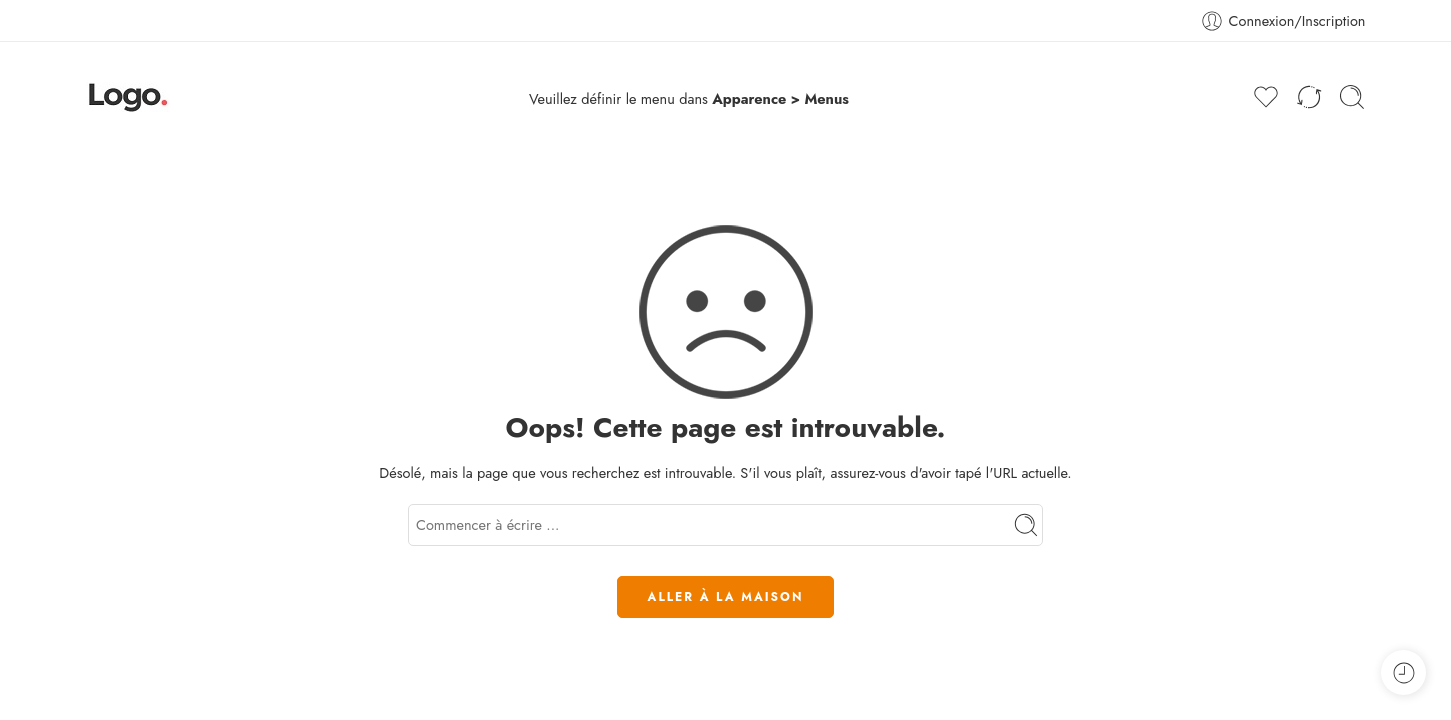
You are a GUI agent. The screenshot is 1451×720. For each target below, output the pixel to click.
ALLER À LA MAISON (726, 597)
